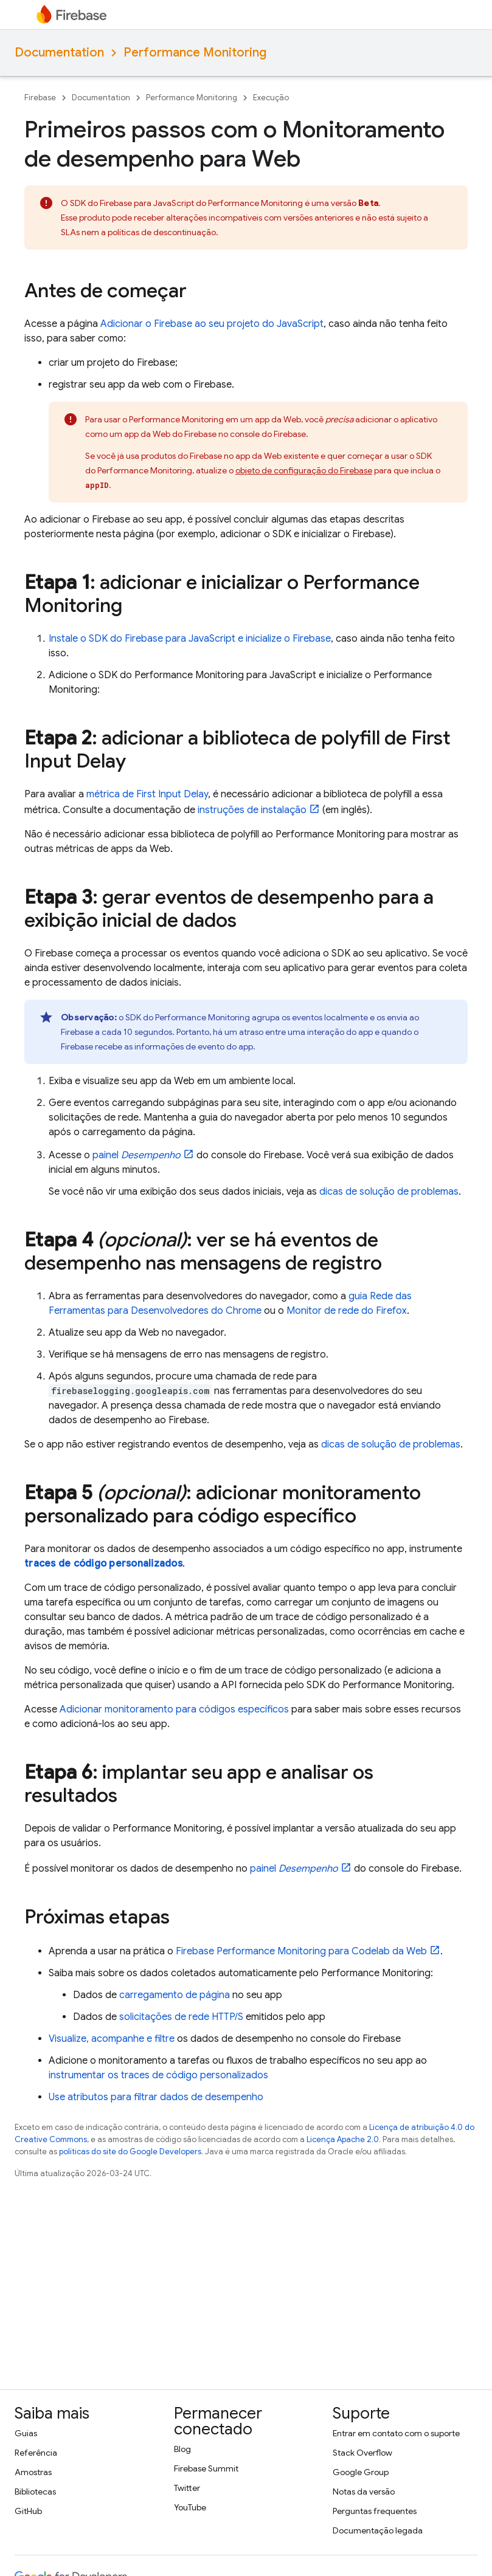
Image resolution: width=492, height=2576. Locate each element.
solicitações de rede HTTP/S (181, 2017)
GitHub (28, 2511)
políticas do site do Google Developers (130, 2151)
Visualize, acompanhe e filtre (112, 2039)
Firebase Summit (206, 2468)
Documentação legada (378, 2530)
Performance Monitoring (194, 52)
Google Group (361, 2472)
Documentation (59, 52)
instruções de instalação (252, 810)
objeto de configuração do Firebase (303, 470)
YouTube (190, 2507)
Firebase (40, 97)
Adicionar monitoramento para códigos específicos (174, 1709)
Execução (271, 97)
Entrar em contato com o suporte (396, 2433)
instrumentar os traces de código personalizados (158, 2075)
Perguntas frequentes (375, 2511)
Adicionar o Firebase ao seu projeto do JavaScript (212, 324)
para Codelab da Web (301, 1951)
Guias (26, 2433)
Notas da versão (364, 2491)
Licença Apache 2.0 (343, 2139)
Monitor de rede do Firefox (346, 1311)
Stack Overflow (362, 2452)
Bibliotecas (35, 2491)
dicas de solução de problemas (389, 1192)
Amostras (33, 2472)
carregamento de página (174, 1995)
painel (136, 1155)
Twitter (187, 2487)
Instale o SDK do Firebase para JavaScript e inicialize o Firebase (190, 639)
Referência (36, 2452)
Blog (182, 2449)
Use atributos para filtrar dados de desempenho (156, 2097)
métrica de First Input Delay (147, 794)
